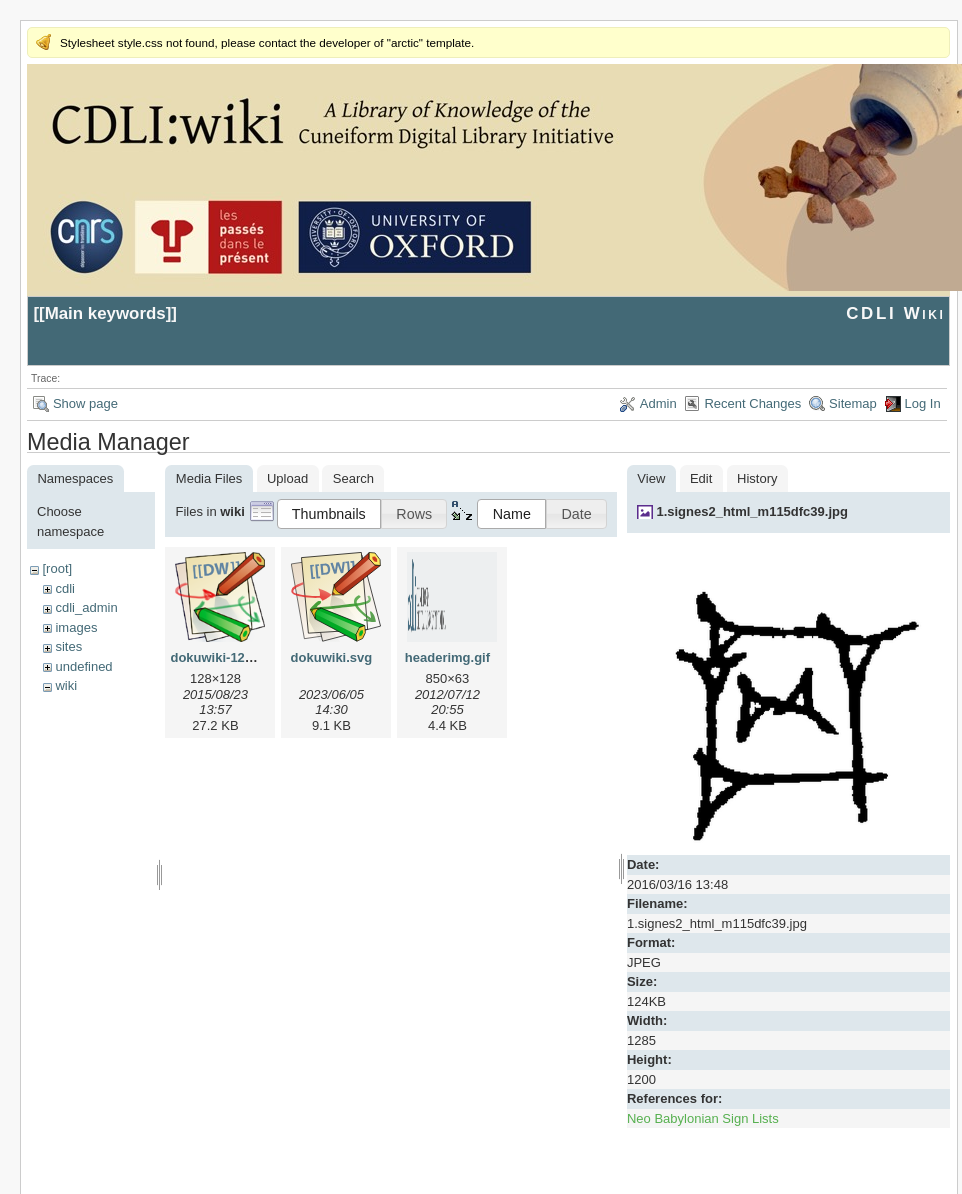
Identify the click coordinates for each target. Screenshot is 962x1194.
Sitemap (853, 403)
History (757, 478)
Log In (923, 403)
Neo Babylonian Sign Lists (703, 1118)
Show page (85, 403)
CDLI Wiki (895, 313)
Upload (287, 478)
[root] (57, 568)
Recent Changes (752, 403)
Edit (701, 478)
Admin (658, 403)
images (76, 627)
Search (353, 478)
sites (68, 646)
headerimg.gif (447, 657)
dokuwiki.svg (332, 657)
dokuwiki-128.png (224, 657)
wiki (66, 685)
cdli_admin (86, 607)
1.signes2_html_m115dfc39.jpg (751, 511)
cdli (65, 588)
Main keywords (105, 313)
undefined (83, 666)
